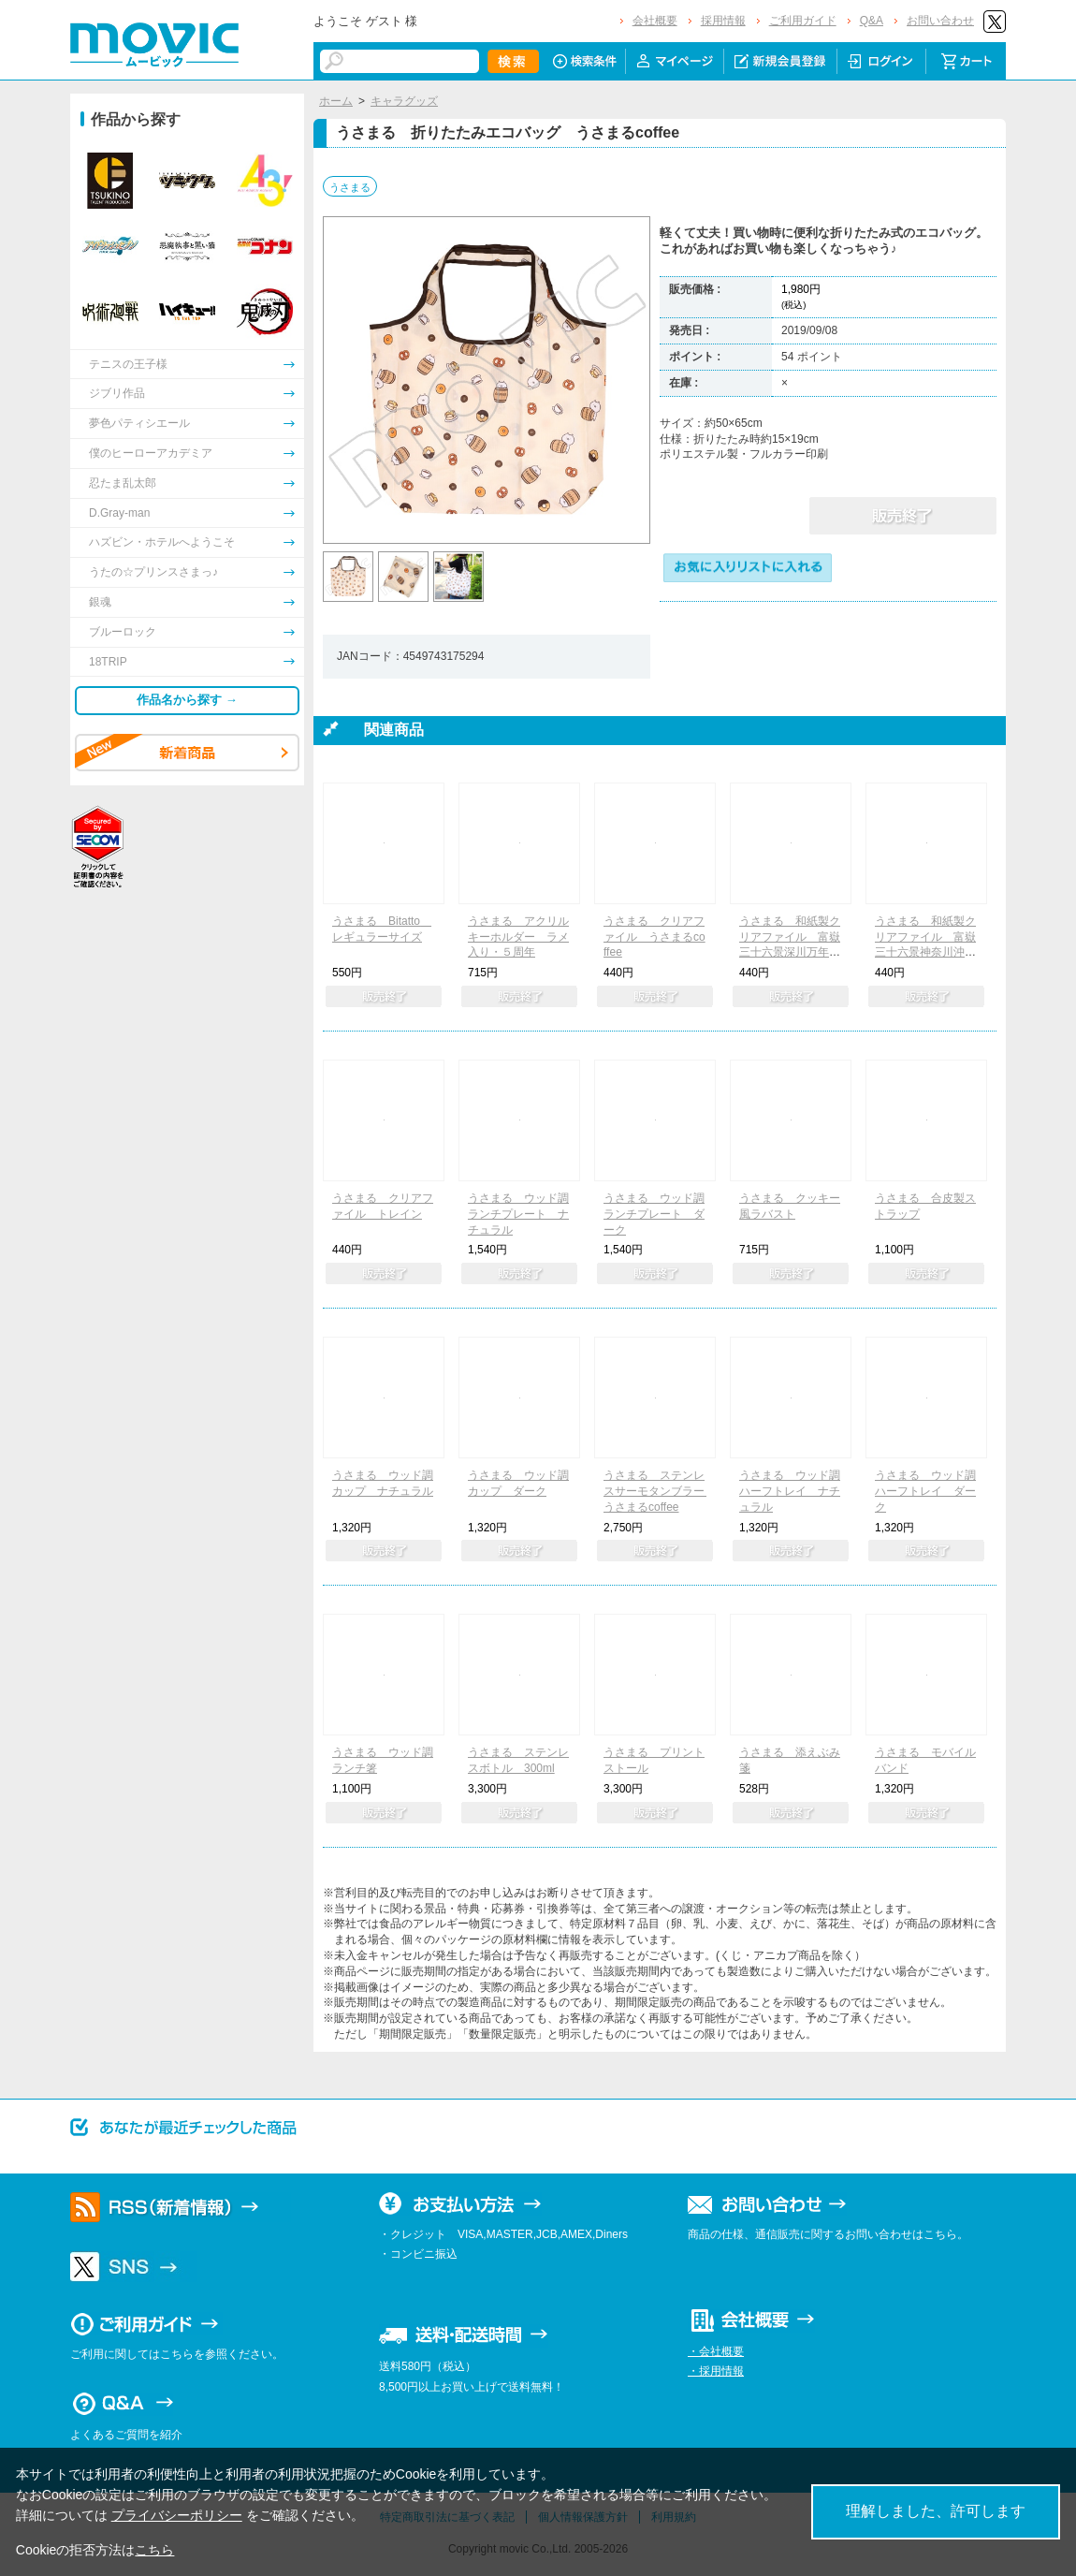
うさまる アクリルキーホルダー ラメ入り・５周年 (518, 937)
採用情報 (723, 20)
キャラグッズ (404, 101)
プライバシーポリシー (176, 2515)
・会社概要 (716, 2351)
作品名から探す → (187, 700)
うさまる (350, 187)
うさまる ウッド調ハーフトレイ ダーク (925, 1491)
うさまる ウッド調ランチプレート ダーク (654, 1214)
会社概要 (655, 20)
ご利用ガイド (802, 20)
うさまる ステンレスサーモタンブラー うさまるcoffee (659, 1491)
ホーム (336, 101)
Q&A (871, 20)
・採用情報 (716, 2371)
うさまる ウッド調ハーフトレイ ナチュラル (789, 1491)
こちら (154, 2549)
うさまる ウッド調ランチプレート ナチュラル (518, 1214)
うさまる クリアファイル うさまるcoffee (654, 937)
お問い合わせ (940, 20)
